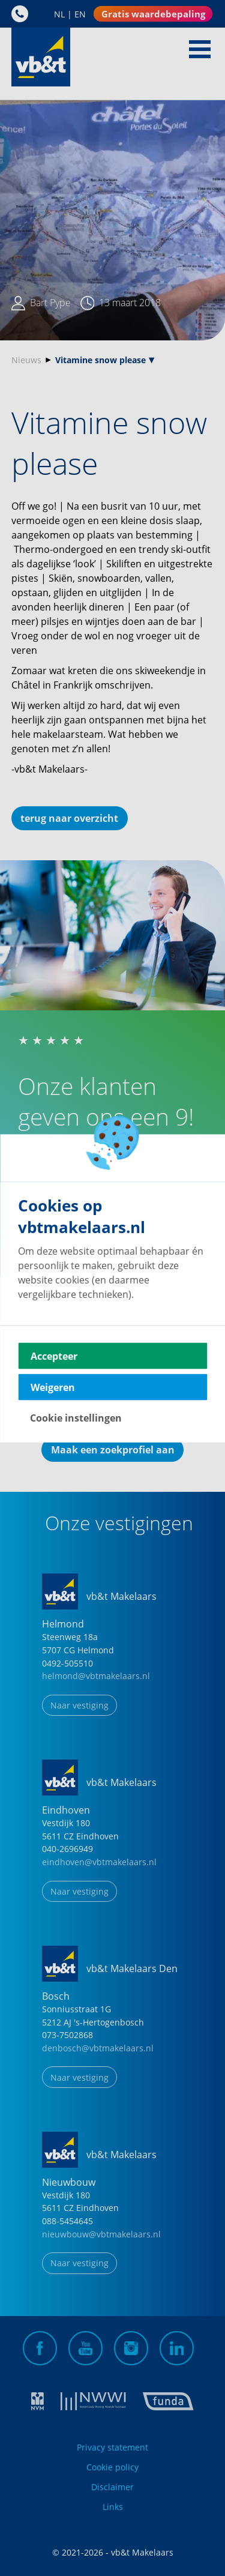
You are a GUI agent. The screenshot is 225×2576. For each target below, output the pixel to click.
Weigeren (53, 1386)
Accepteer (54, 1355)
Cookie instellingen (76, 1417)
